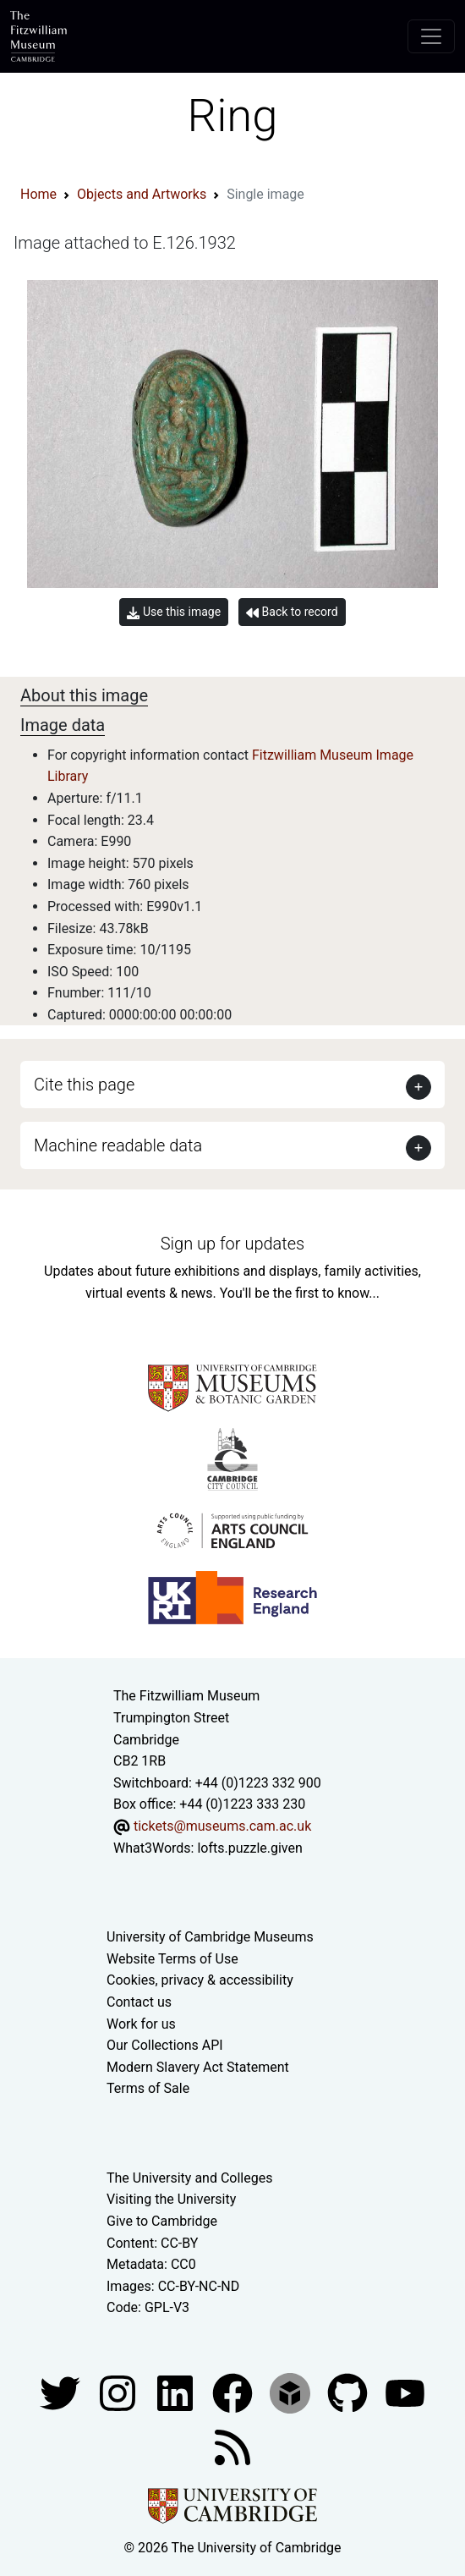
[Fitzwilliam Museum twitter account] (61, 2392)
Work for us (141, 2024)
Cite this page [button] (84, 1084)
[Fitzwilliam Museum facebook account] (176, 2392)
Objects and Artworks (141, 194)
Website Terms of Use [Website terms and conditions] (172, 1959)
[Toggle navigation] (431, 36)
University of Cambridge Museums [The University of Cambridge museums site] (210, 1937)
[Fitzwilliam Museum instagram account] (119, 2392)
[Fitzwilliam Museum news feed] (232, 2446)
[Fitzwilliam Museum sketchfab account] (291, 2392)
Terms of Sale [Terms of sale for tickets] (148, 2088)
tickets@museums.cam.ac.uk (222, 1826)
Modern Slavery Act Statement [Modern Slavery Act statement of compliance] (198, 2067)
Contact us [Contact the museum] (139, 2002)
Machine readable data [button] (118, 1145)
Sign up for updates (232, 1243)
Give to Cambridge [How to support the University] (162, 2221)
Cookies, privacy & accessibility (200, 1980)
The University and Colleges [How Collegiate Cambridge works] (189, 2178)
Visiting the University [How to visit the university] (171, 2199)
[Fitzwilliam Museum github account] (349, 2392)
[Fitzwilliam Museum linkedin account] (234, 2392)
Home (38, 194)
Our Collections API (165, 2045)
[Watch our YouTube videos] (405, 2392)
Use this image (174, 612)
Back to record (291, 612)
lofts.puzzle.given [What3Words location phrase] (249, 1848)
